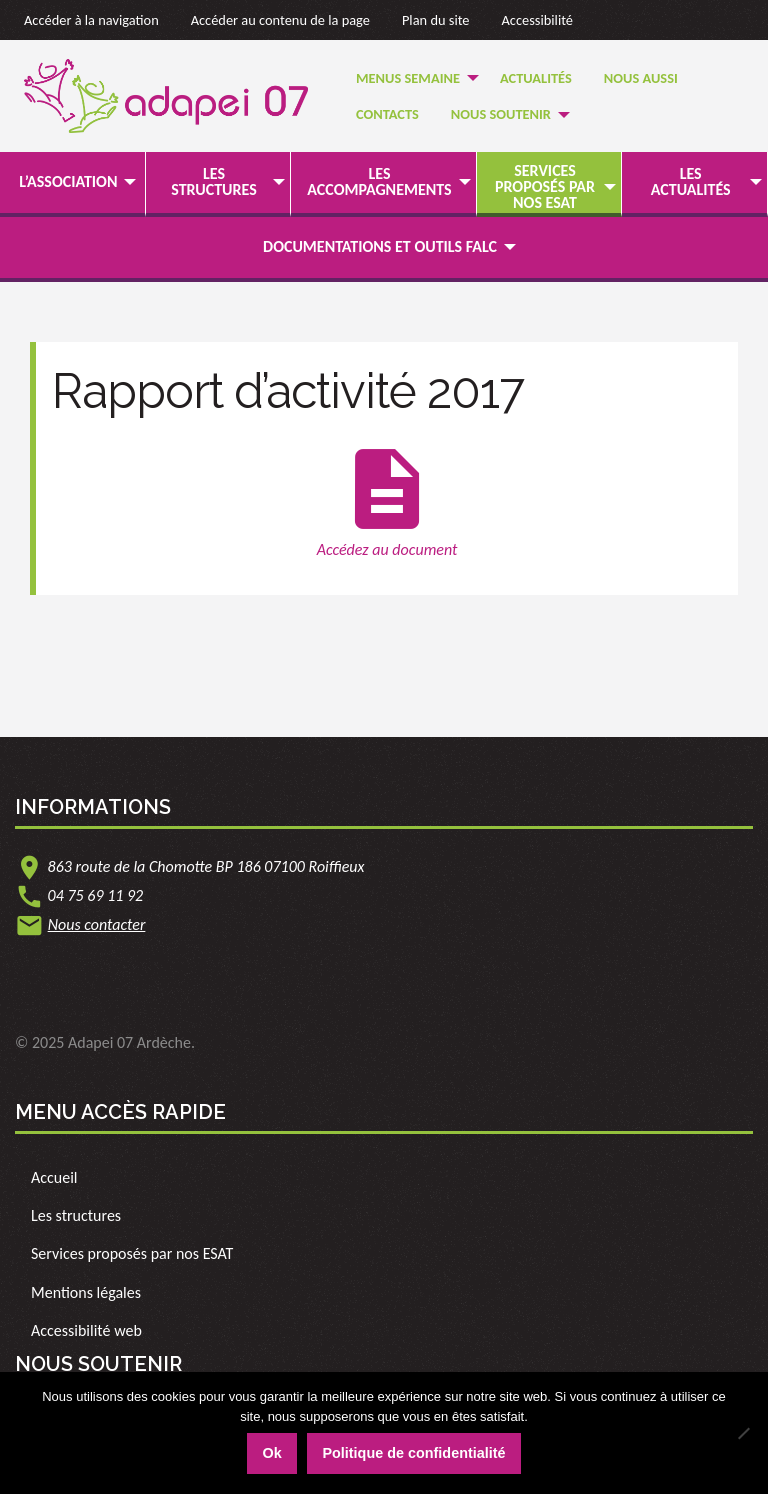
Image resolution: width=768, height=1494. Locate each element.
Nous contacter (97, 924)
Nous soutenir (501, 114)
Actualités (536, 78)
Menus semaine (408, 78)
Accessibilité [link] (538, 20)
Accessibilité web (86, 1330)
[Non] (743, 1433)
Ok (271, 1453)
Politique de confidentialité (413, 1453)
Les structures (214, 181)
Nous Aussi (641, 78)
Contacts (387, 114)
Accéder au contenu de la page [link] (280, 20)
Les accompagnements (379, 181)
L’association (68, 181)
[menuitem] (412, 77)
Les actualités (691, 181)
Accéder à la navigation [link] (91, 20)
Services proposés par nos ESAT (545, 186)
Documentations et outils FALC (380, 246)
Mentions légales (86, 1292)
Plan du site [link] (436, 20)
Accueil (54, 1177)
